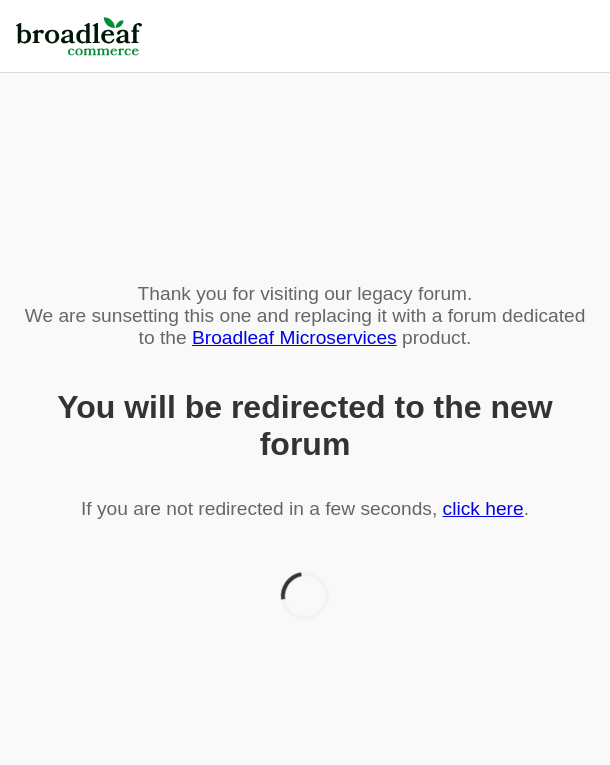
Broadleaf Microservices (294, 337)
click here (483, 508)
